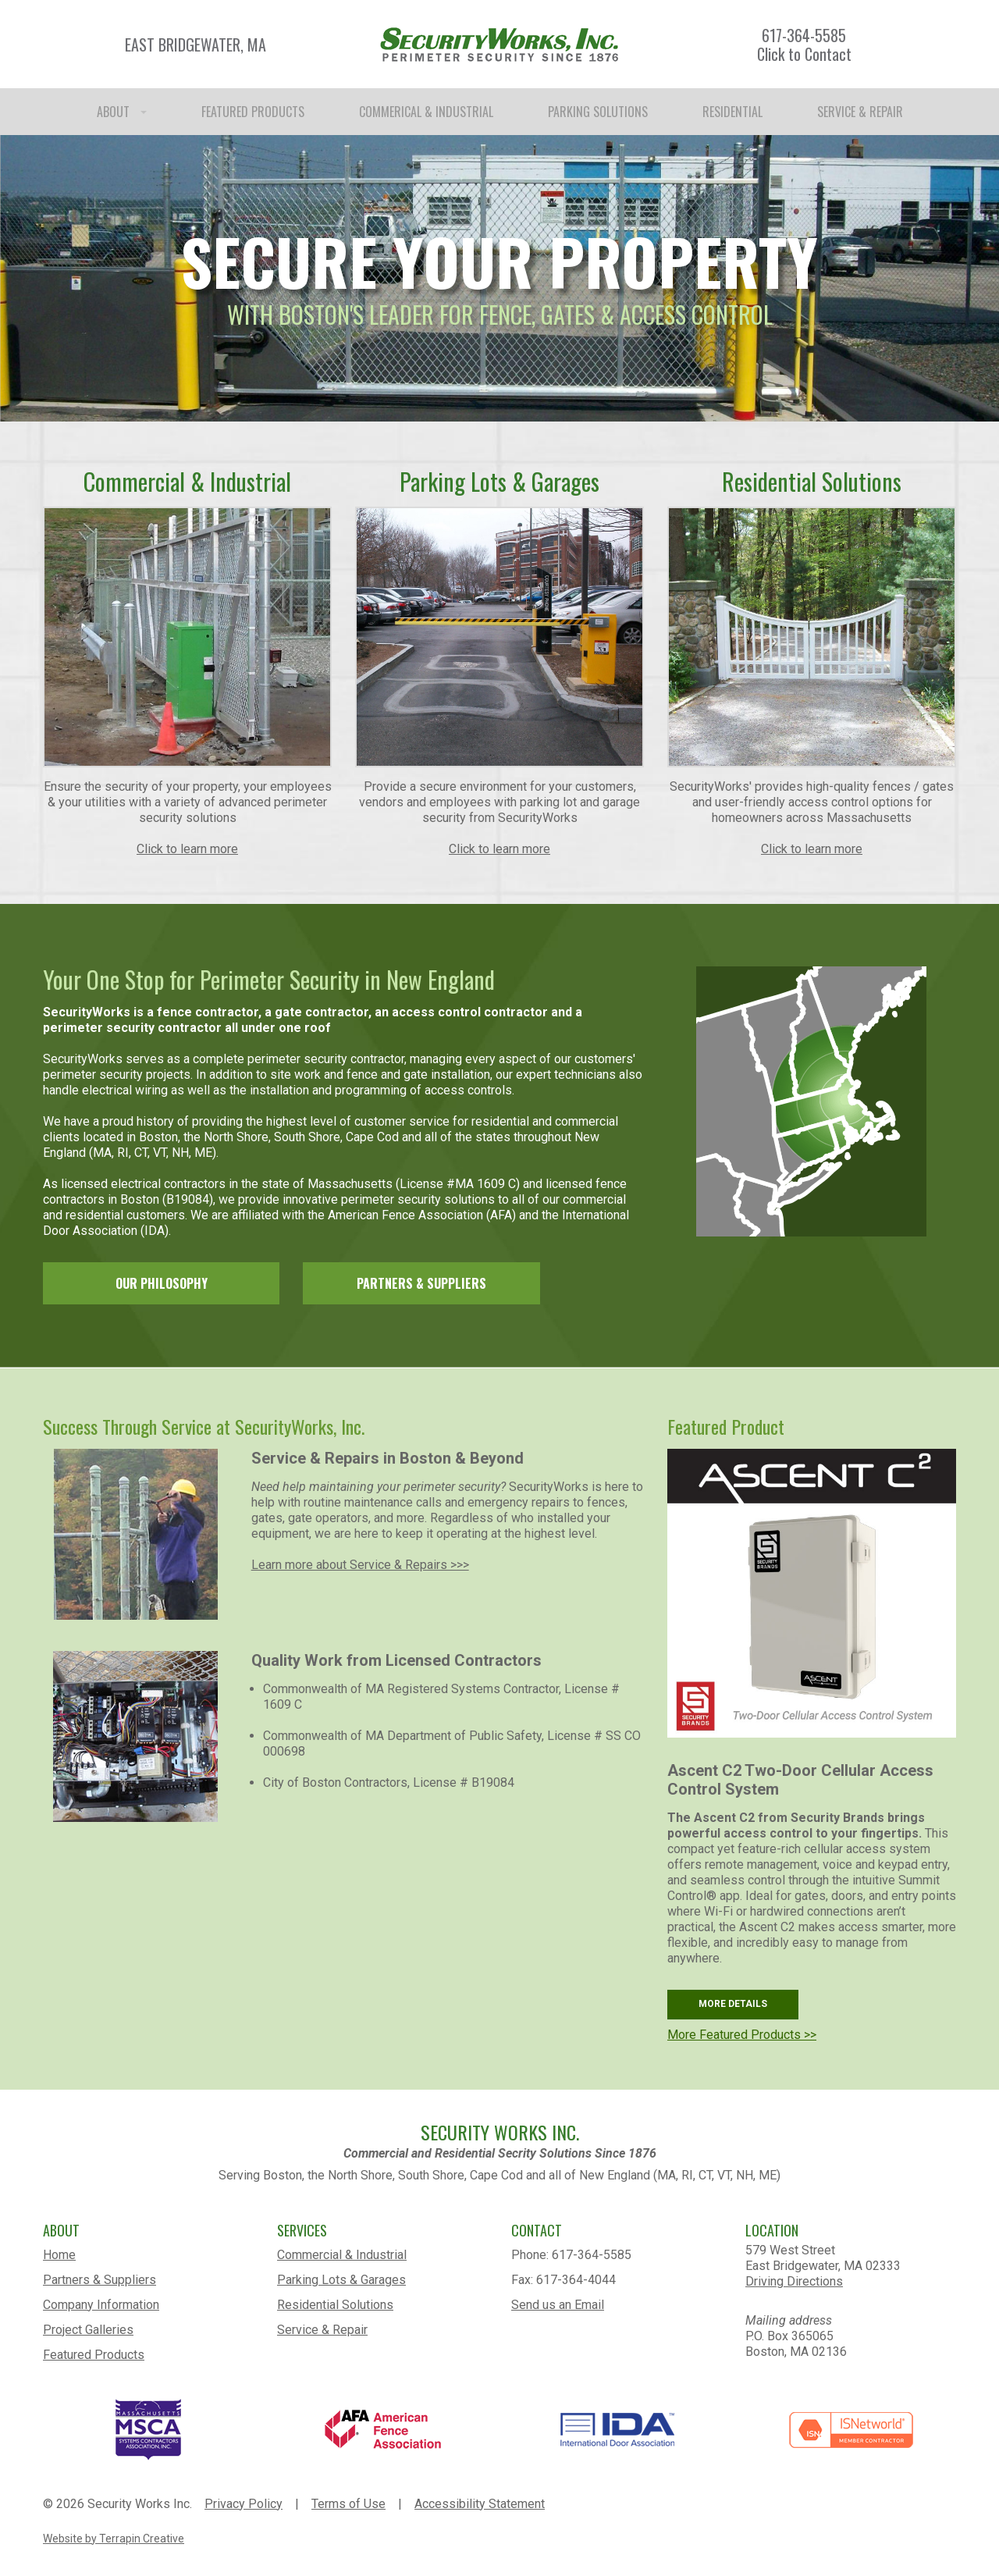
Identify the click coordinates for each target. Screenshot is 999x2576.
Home (59, 2254)
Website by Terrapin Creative (113, 2538)
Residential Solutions (335, 2304)
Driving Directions (794, 2281)
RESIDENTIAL (732, 111)
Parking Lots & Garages (341, 2279)
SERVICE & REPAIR (860, 111)
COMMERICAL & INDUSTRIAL (426, 111)
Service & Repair (322, 2329)
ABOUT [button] (122, 111)
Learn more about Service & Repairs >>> (360, 1564)
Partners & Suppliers (99, 2279)
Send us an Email (557, 2304)
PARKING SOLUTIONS (598, 111)
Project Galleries (88, 2329)
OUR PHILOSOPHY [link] (162, 1283)
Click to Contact (804, 54)
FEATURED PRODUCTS (252, 111)
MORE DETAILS (733, 2003)
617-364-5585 (804, 35)
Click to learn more (187, 848)
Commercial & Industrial (342, 2254)
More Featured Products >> (741, 2034)
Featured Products (93, 2354)
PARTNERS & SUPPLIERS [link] (421, 1283)
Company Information (101, 2304)
